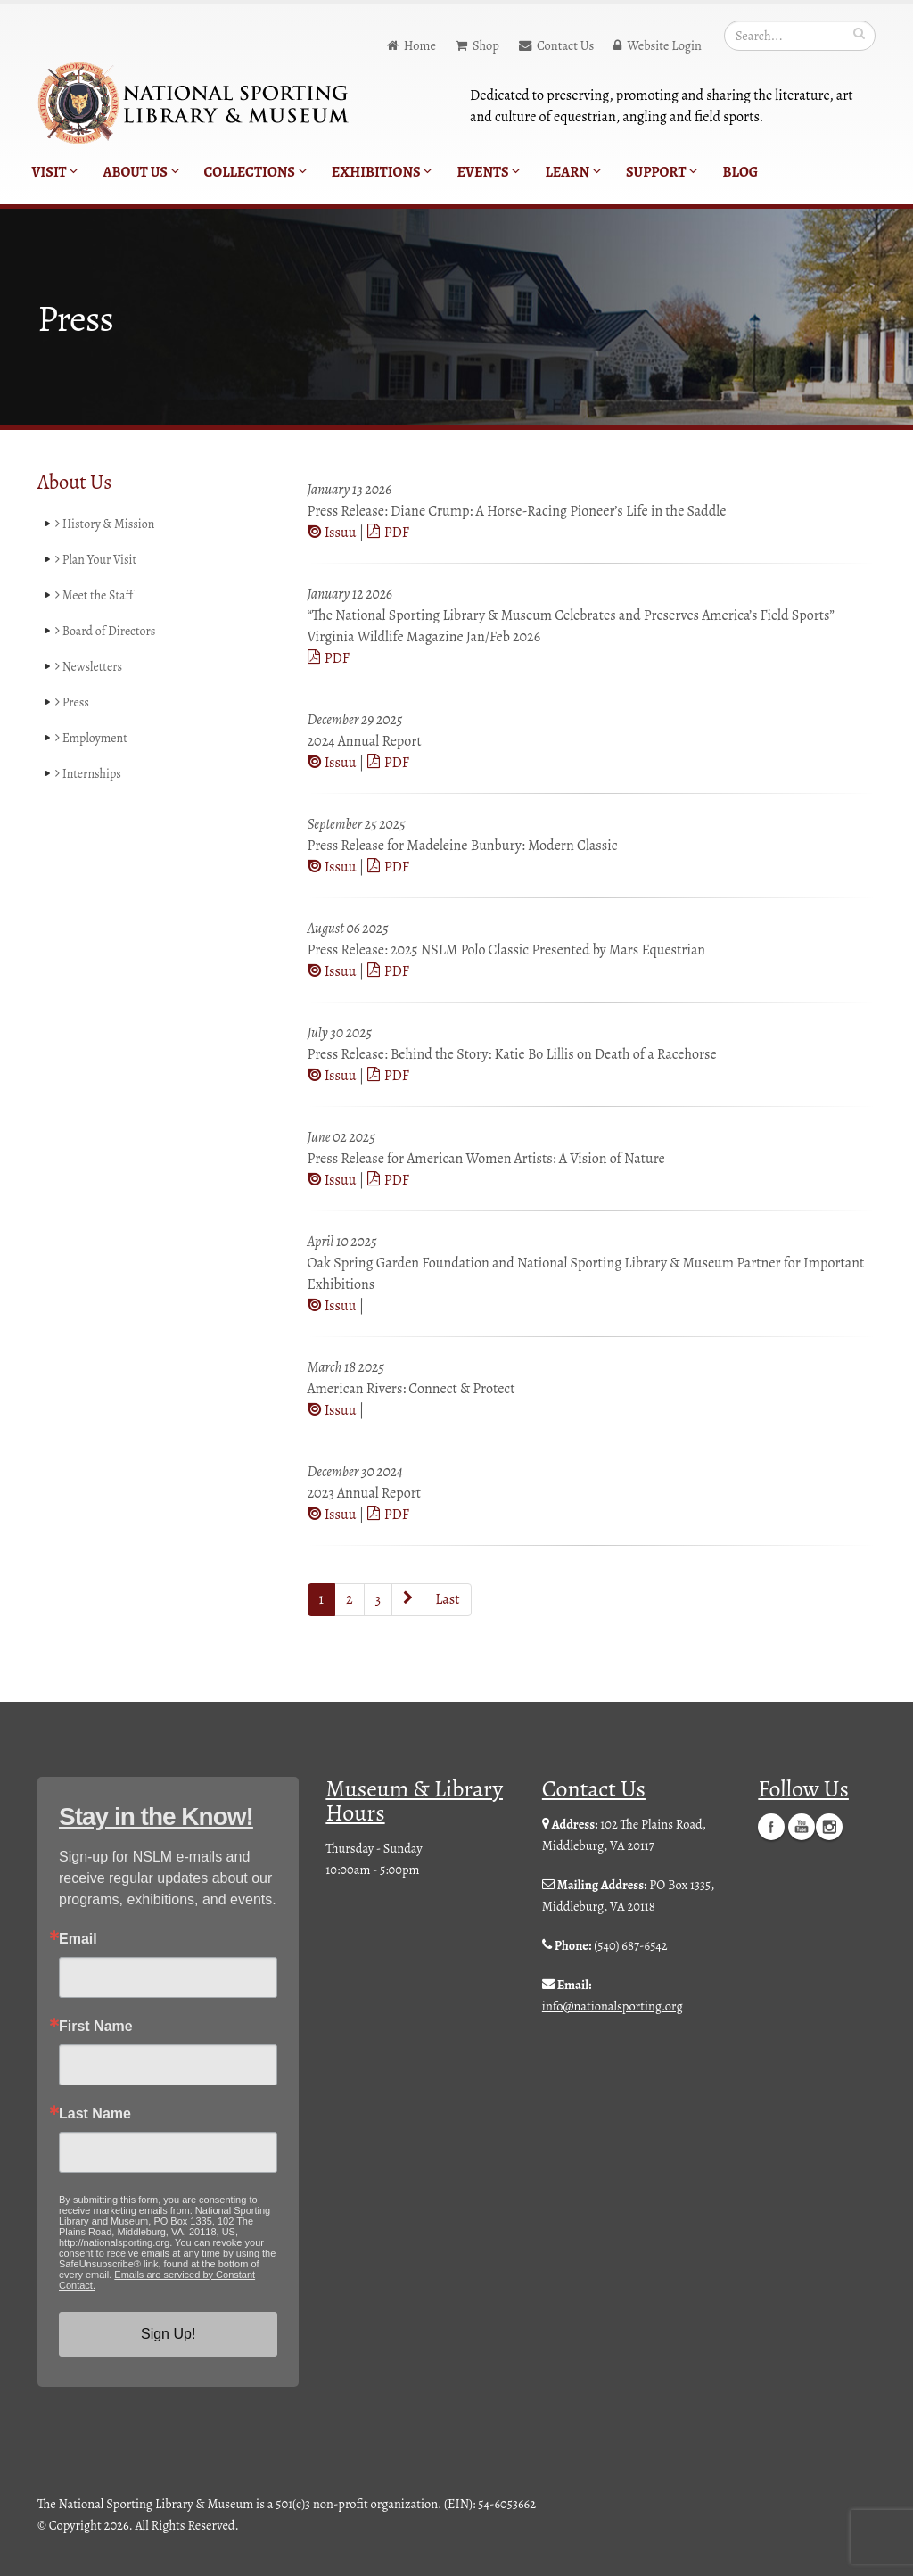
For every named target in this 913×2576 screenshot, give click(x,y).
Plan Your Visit (97, 560)
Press (72, 703)
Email (78, 1939)
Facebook (771, 1825)
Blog (740, 172)
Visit (55, 172)
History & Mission (106, 524)
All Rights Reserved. (187, 2525)
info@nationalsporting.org (612, 2006)
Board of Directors (107, 631)
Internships (89, 774)
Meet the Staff (95, 596)
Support (661, 172)
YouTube (801, 1825)
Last (447, 1599)
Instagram (829, 1825)
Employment (92, 738)
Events (488, 172)
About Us (140, 172)
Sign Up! (168, 2333)
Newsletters (90, 667)
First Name (96, 2026)
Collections (255, 172)
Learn (573, 172)
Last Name (95, 2114)
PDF (388, 532)
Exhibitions (382, 172)
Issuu (333, 532)
